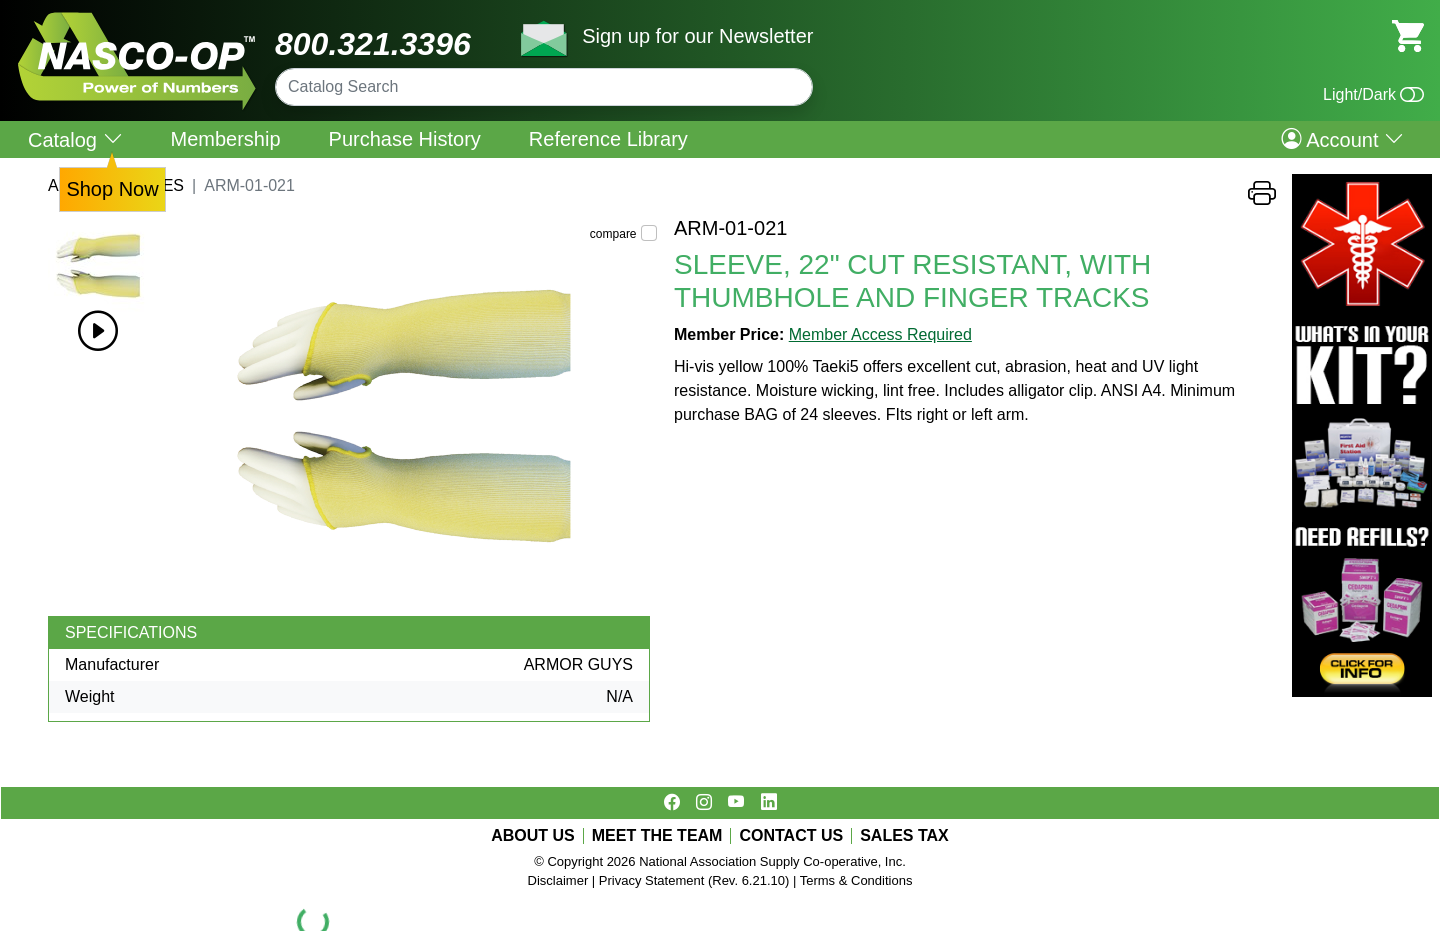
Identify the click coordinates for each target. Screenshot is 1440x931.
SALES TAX (904, 836)
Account (1342, 139)
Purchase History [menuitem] (405, 139)
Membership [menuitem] (226, 139)
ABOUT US (533, 836)
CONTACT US (791, 836)
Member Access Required (880, 334)
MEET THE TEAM (657, 836)
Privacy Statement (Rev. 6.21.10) (694, 880)
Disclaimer (558, 880)
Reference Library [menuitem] (608, 139)
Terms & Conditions (856, 880)
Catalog (75, 139)
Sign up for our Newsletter (697, 36)
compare (613, 234)
